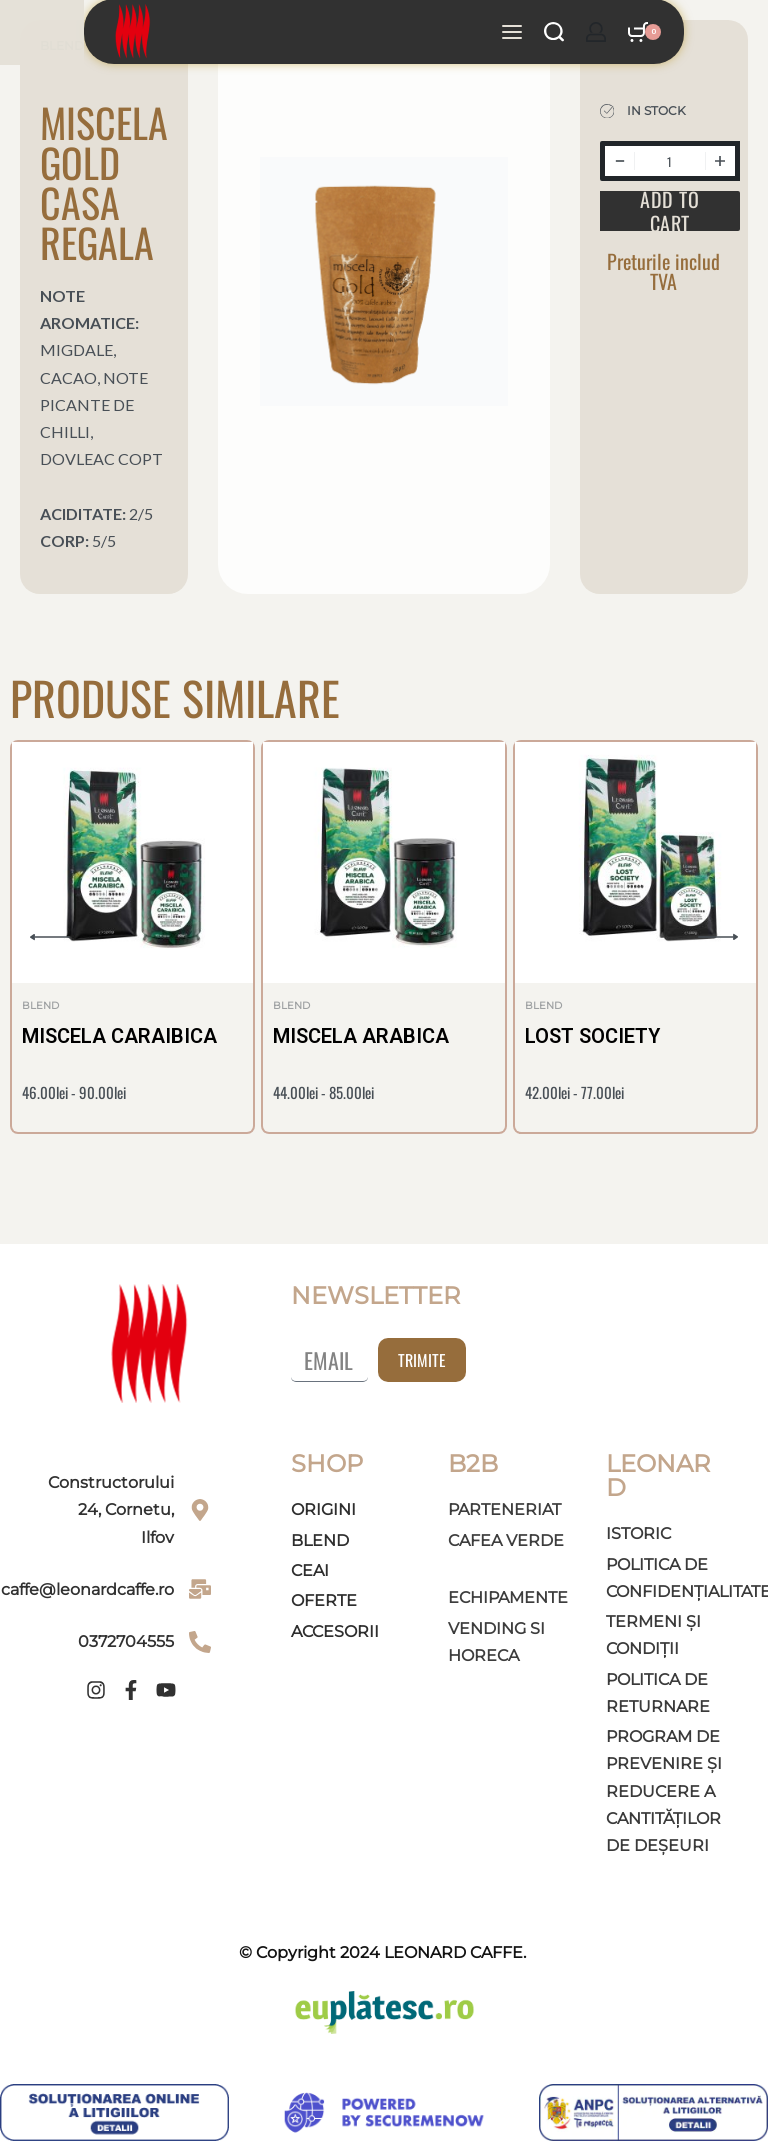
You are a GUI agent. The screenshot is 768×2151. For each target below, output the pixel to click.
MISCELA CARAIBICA (119, 1036)
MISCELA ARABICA (361, 1036)
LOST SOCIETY (592, 1036)
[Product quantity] (670, 161)
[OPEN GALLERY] (384, 281)
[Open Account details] (596, 15)
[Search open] (554, 15)
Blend (40, 1006)
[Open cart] (644, 15)
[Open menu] (512, 15)
